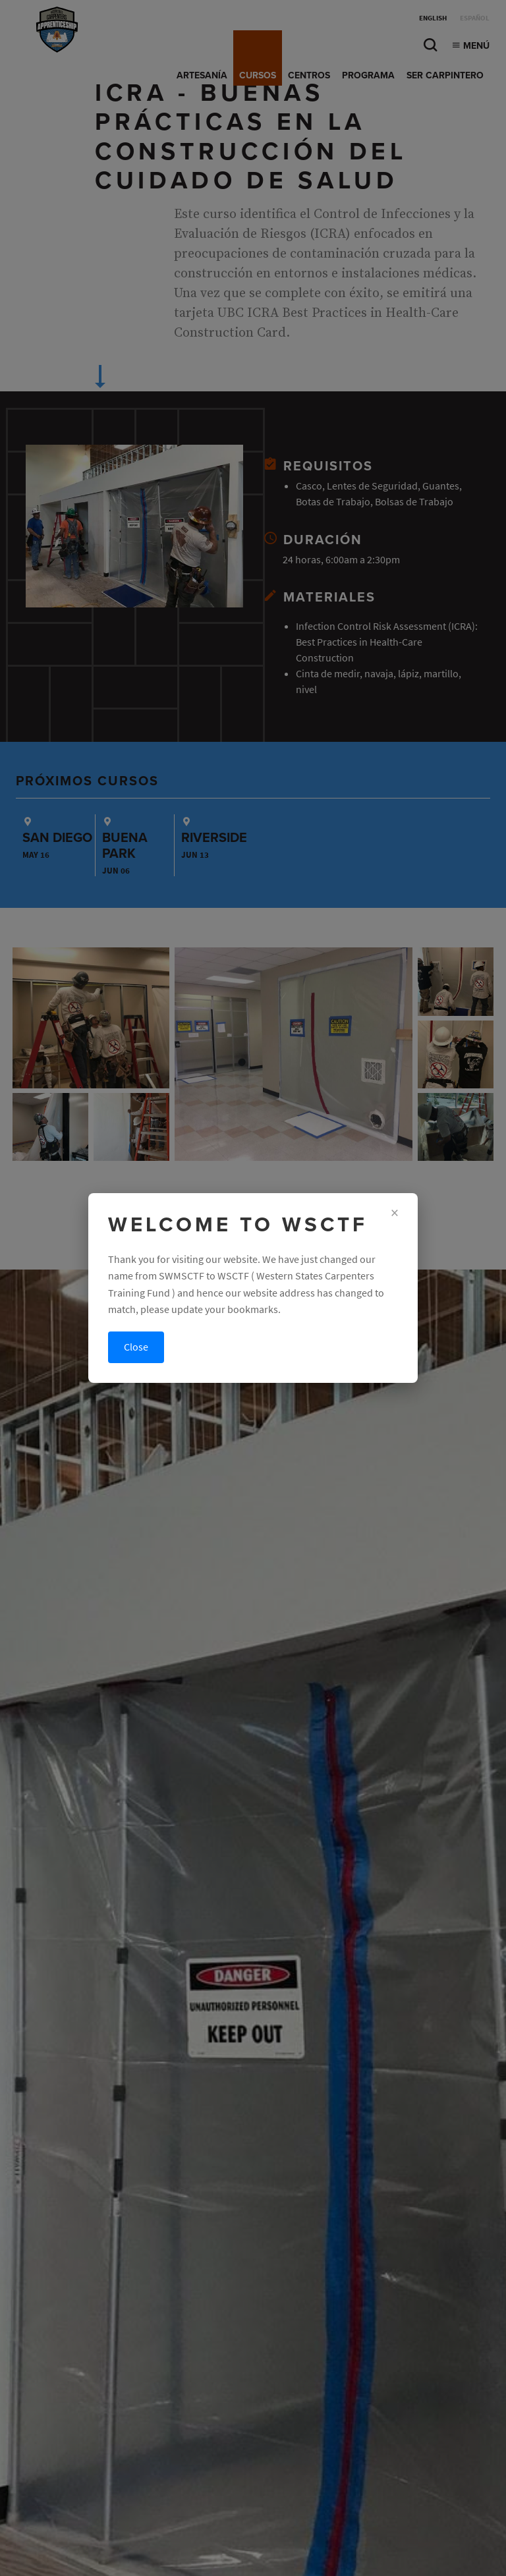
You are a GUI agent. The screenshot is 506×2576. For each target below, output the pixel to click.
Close (136, 1347)
